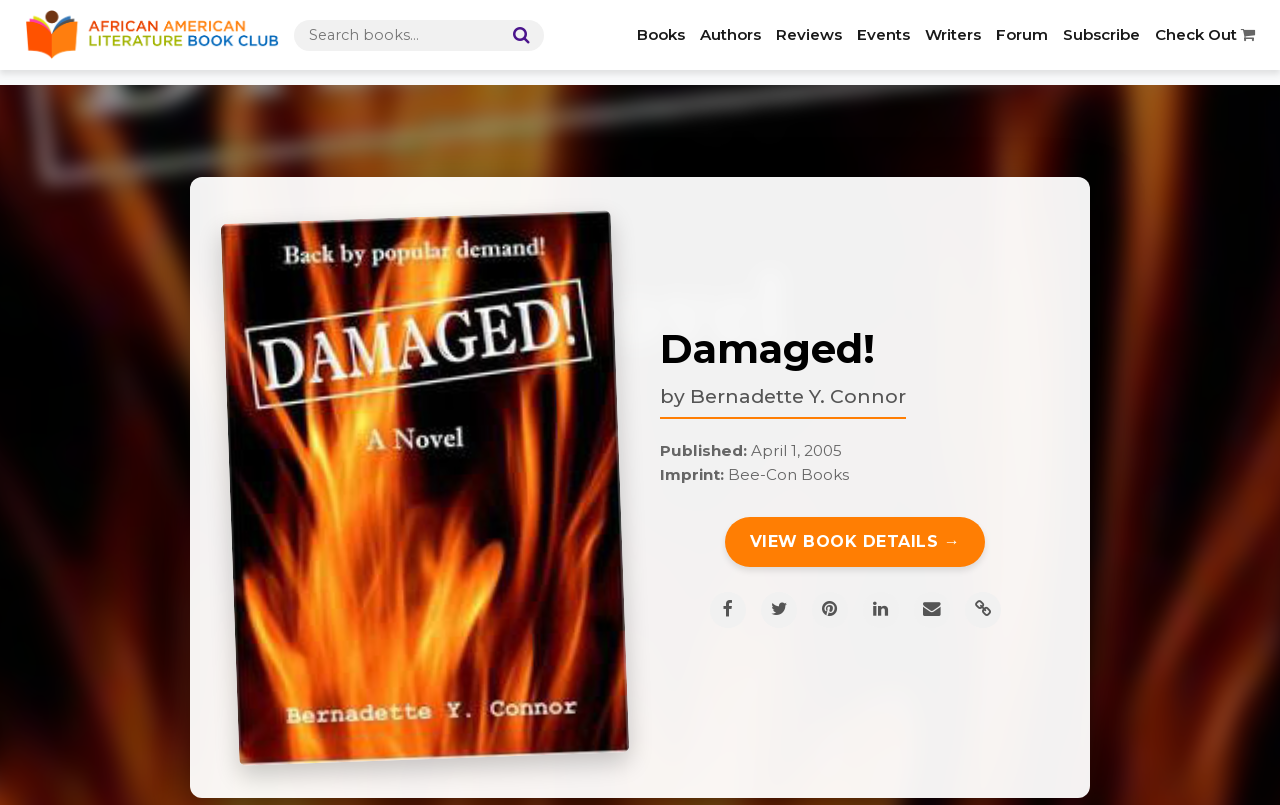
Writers (953, 34)
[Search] (517, 35)
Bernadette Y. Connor (798, 396)
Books (661, 34)
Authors (730, 34)
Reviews (809, 34)
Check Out (1205, 34)
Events (883, 34)
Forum (1022, 34)
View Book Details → (855, 541)
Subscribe (1101, 34)
